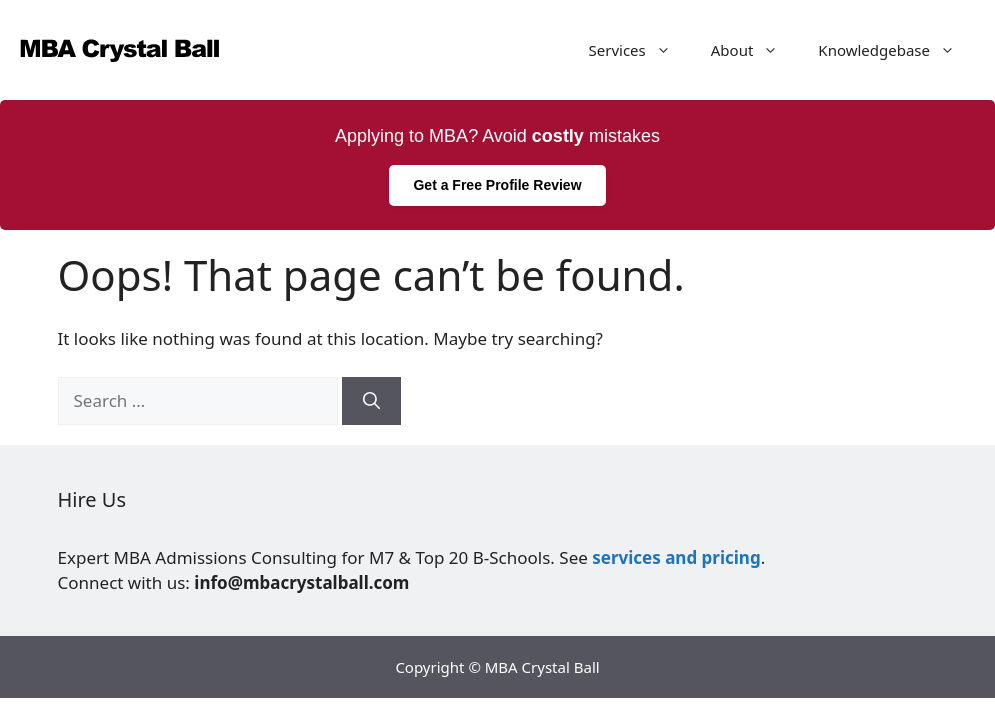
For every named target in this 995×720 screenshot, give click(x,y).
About (755, 50)
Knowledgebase (896, 50)
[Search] (371, 401)
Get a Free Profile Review (497, 185)
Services (640, 50)
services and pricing (676, 557)
